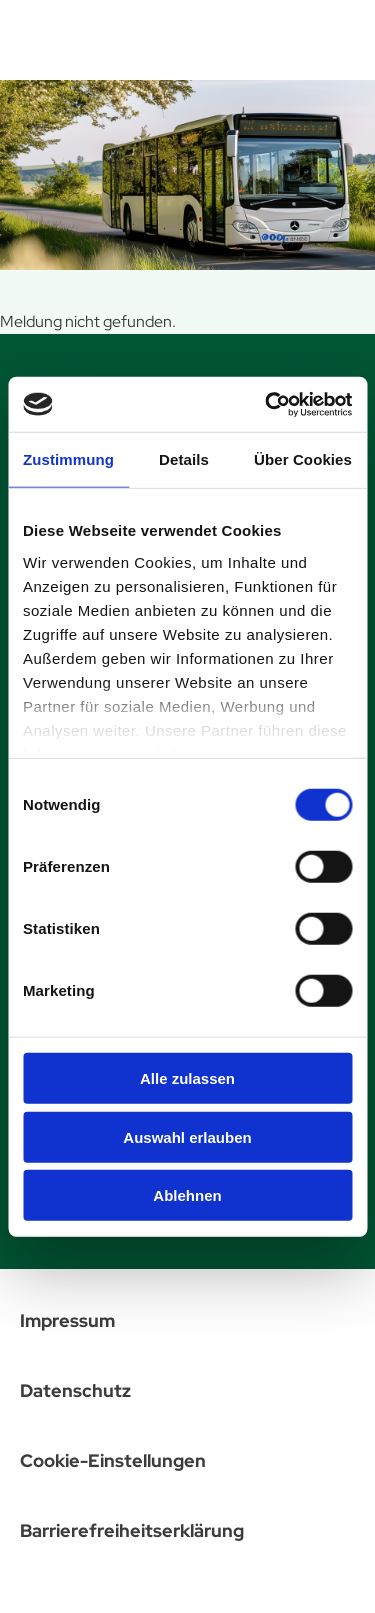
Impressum (67, 1320)
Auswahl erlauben (187, 1136)
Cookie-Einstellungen (113, 1460)
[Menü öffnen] (335, 35)
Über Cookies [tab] (303, 459)
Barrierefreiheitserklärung (132, 1530)
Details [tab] (184, 459)
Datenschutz (75, 1390)
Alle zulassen (187, 1078)
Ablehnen (187, 1195)
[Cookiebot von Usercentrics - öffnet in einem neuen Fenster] (267, 404)
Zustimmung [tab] (68, 459)
